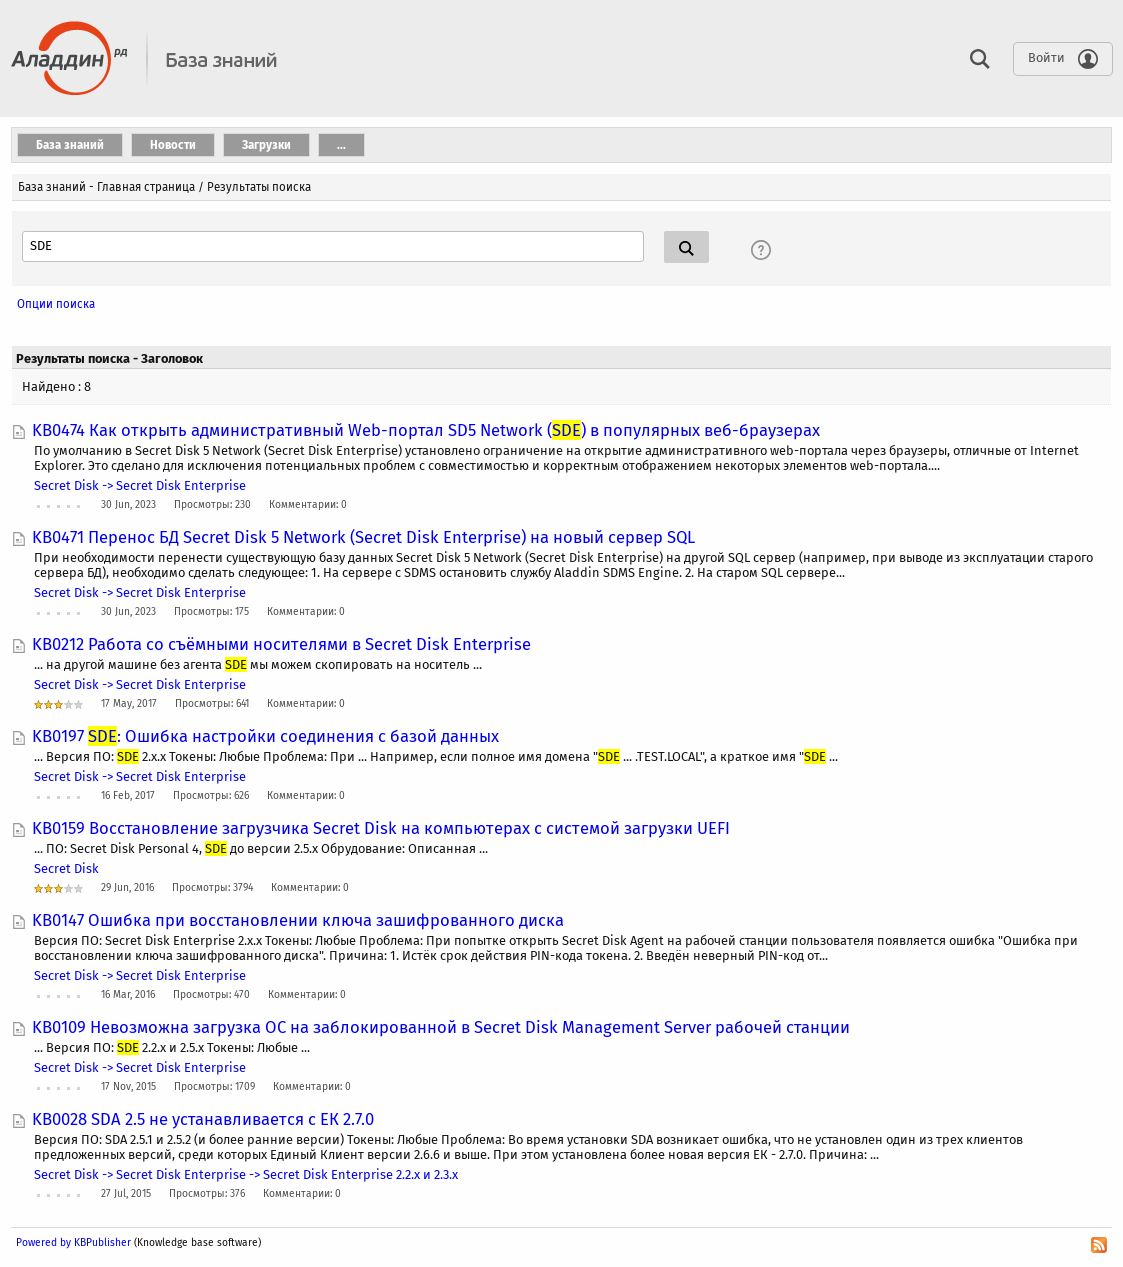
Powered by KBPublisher (73, 1242)
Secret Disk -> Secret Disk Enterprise (140, 485)
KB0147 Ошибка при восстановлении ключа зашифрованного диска (298, 920)
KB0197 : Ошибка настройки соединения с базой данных (265, 736)
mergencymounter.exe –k (145, 386)
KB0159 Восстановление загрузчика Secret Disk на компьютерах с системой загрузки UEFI (381, 828)
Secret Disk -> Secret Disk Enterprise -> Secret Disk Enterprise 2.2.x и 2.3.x (246, 1174)
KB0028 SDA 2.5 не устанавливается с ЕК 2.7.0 (203, 1119)
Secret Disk (66, 868)
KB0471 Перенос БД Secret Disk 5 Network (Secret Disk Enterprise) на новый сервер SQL (363, 537)
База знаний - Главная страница (106, 187)
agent (59, 305)
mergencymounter (96, 359)
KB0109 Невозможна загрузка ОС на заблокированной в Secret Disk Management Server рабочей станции (441, 1027)
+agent (61, 332)
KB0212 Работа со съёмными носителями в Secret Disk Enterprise (281, 644)
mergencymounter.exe (109, 413)
